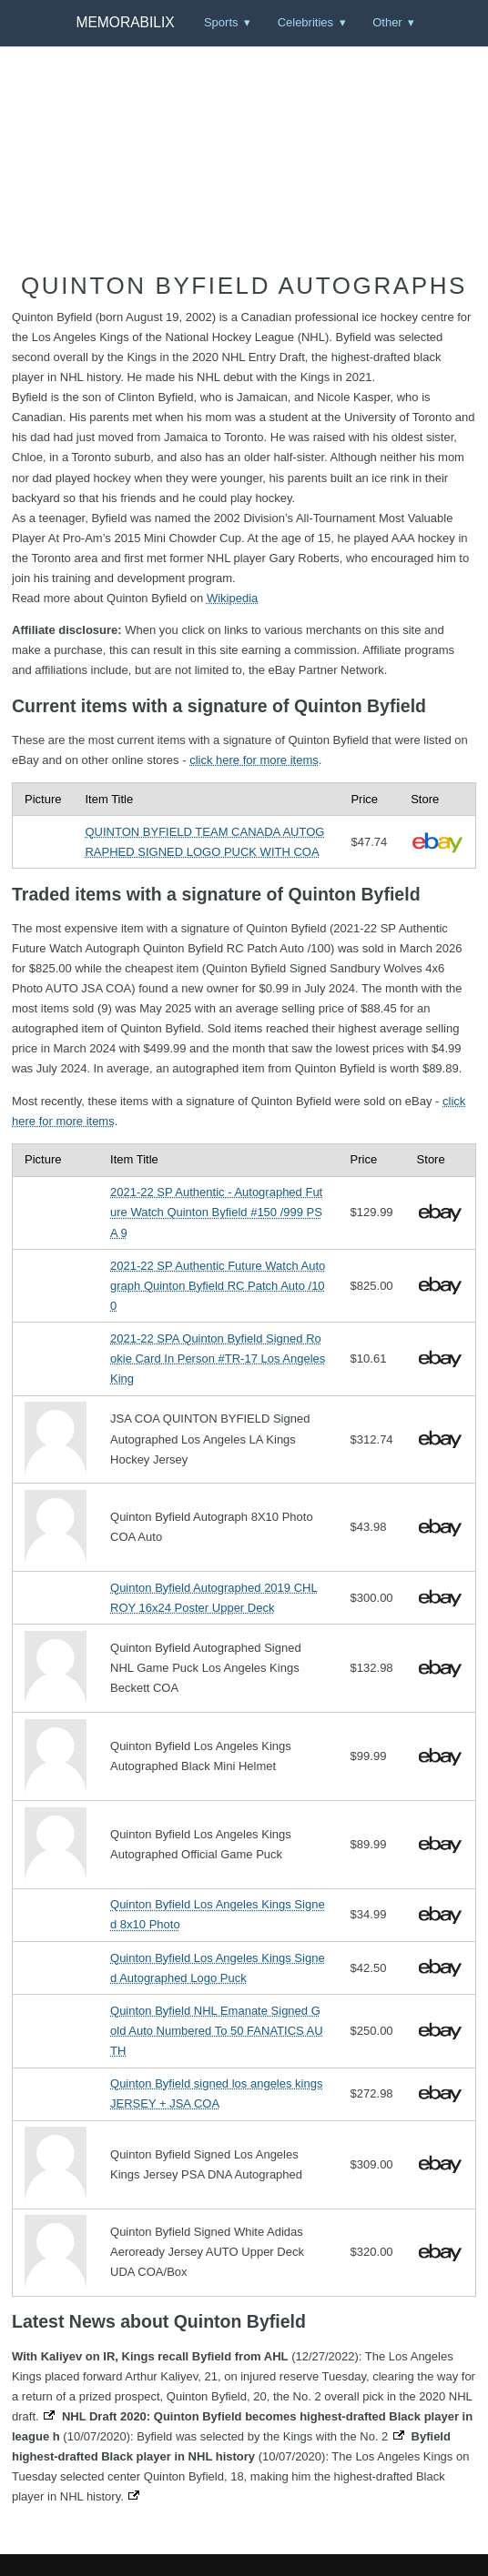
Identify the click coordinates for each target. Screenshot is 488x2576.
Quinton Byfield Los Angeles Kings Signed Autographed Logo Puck (217, 1968)
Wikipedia (232, 598)
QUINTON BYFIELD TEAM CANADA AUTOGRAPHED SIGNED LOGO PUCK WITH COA (204, 842)
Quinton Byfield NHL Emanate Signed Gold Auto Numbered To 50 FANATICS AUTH (216, 2031)
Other (387, 22)
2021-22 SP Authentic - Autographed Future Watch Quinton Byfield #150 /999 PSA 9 (216, 1212)
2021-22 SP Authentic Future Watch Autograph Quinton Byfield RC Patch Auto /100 (217, 1286)
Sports (221, 22)
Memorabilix (125, 22)
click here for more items (254, 760)
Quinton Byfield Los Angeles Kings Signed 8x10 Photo (217, 1914)
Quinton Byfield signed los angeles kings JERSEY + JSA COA (216, 2093)
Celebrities (305, 22)
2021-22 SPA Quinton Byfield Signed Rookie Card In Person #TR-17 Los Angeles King (217, 1358)
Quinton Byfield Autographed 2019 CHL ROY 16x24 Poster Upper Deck (214, 1598)
